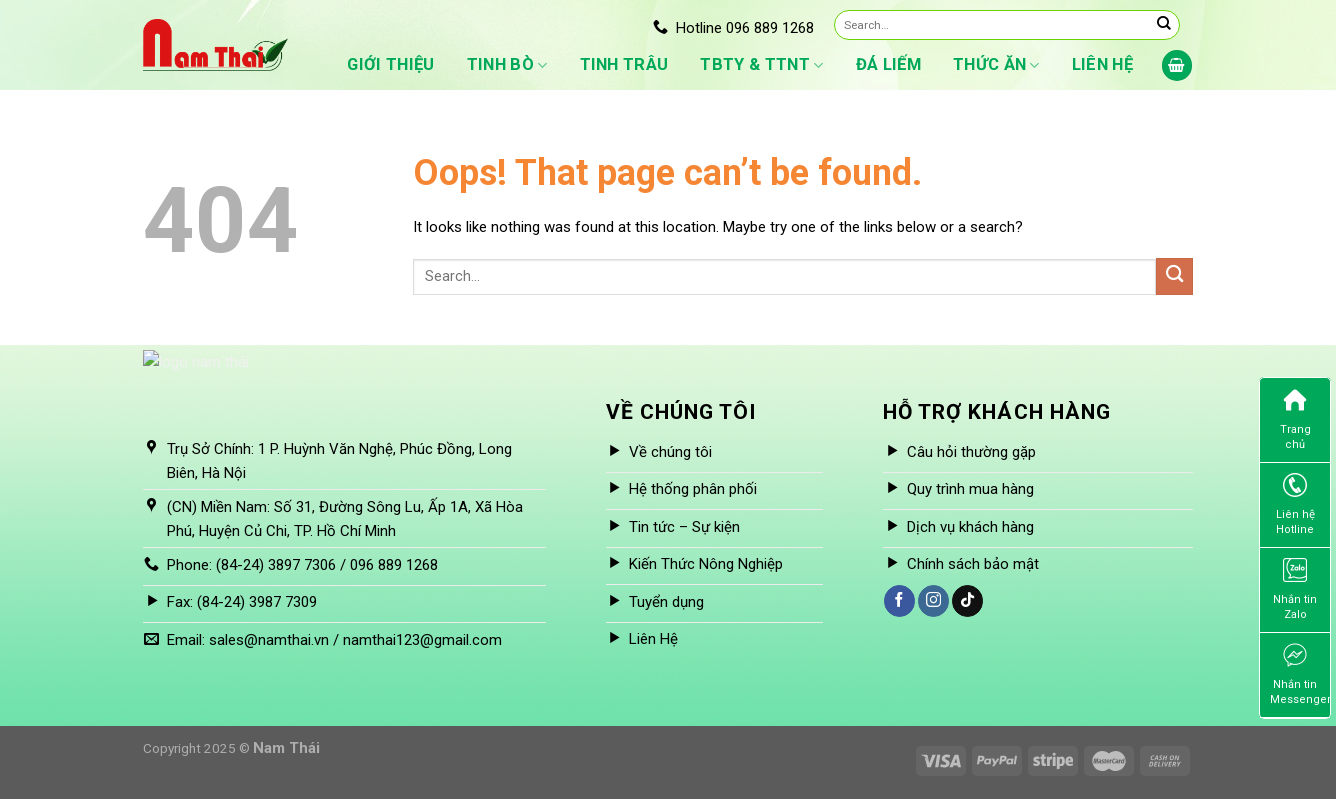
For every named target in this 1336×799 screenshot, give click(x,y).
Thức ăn (996, 65)
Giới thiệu (390, 64)
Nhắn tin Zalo (1295, 589)
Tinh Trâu (624, 64)
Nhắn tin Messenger (1300, 674)
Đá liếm (888, 64)
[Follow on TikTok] (967, 601)
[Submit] (1164, 25)
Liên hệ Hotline (1295, 504)
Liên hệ (1102, 64)
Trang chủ (1295, 419)
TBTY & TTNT (761, 65)
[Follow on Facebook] (899, 601)
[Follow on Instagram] (933, 601)
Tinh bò (507, 65)
